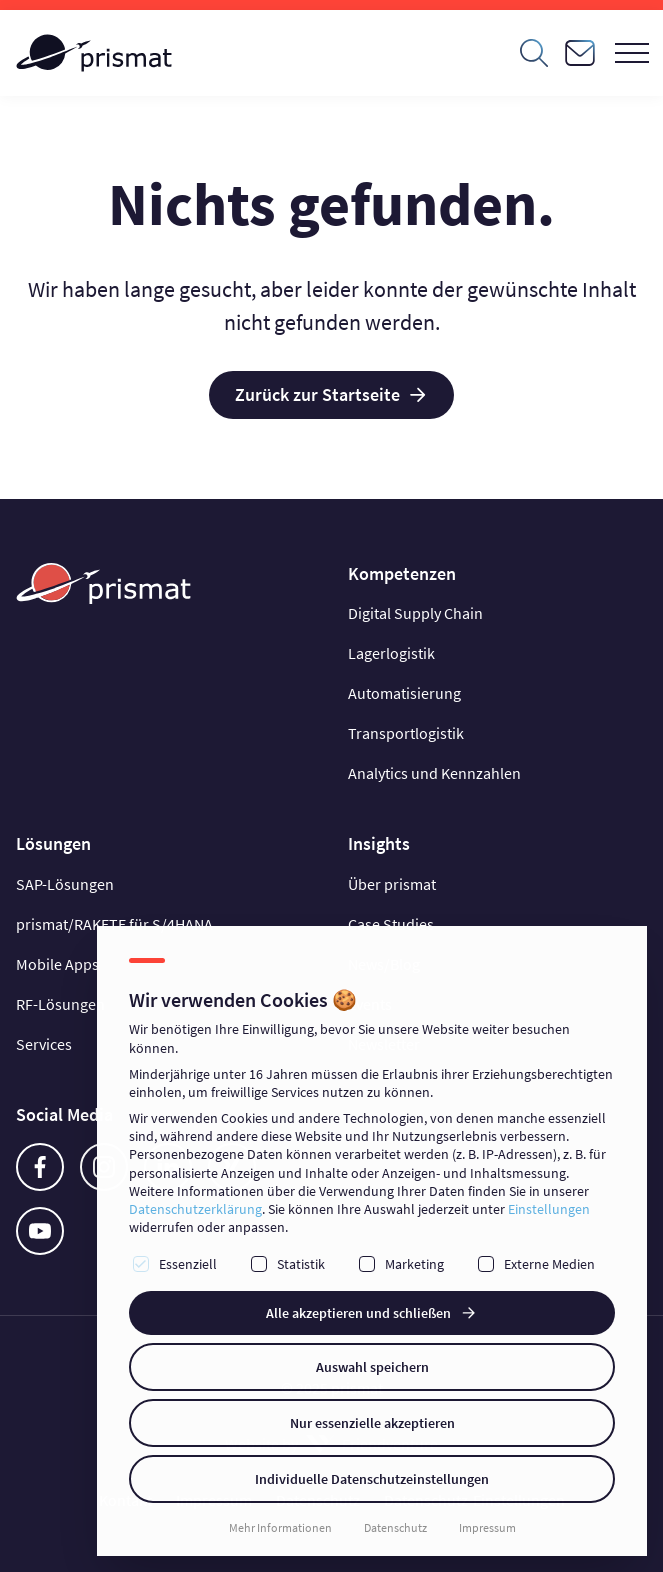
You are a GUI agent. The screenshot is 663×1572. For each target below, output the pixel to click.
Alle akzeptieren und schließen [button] (358, 1313)
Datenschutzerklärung (195, 1209)
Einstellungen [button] (549, 1209)
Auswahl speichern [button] (372, 1367)
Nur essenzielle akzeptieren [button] (372, 1423)
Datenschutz (395, 1527)
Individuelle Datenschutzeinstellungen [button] (372, 1479)
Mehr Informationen (280, 1527)
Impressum (487, 1527)
